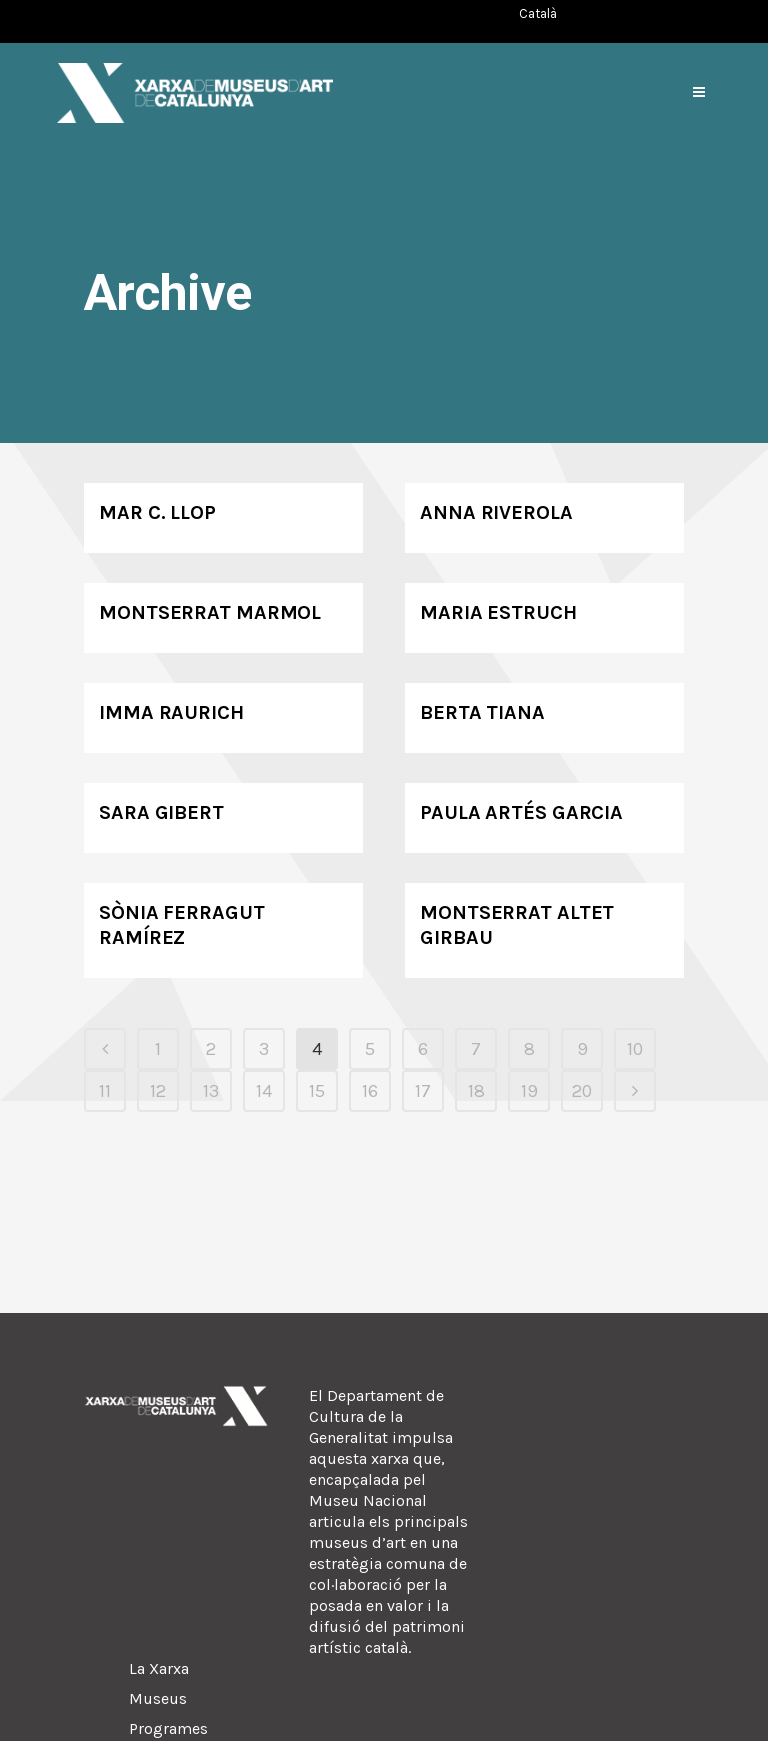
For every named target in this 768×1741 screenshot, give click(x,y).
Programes (168, 1728)
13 (211, 1091)
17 (423, 1091)
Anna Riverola (496, 512)
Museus (158, 1698)
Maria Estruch (498, 612)
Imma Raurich (171, 712)
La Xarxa (159, 1668)
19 (529, 1091)
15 (317, 1091)
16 (370, 1091)
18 (476, 1091)
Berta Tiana (482, 712)
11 (105, 1091)
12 (158, 1091)
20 (582, 1091)
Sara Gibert (161, 812)
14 (264, 1091)
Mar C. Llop (157, 512)
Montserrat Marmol (210, 612)
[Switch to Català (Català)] (538, 13)
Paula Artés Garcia (521, 812)
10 (635, 1049)
